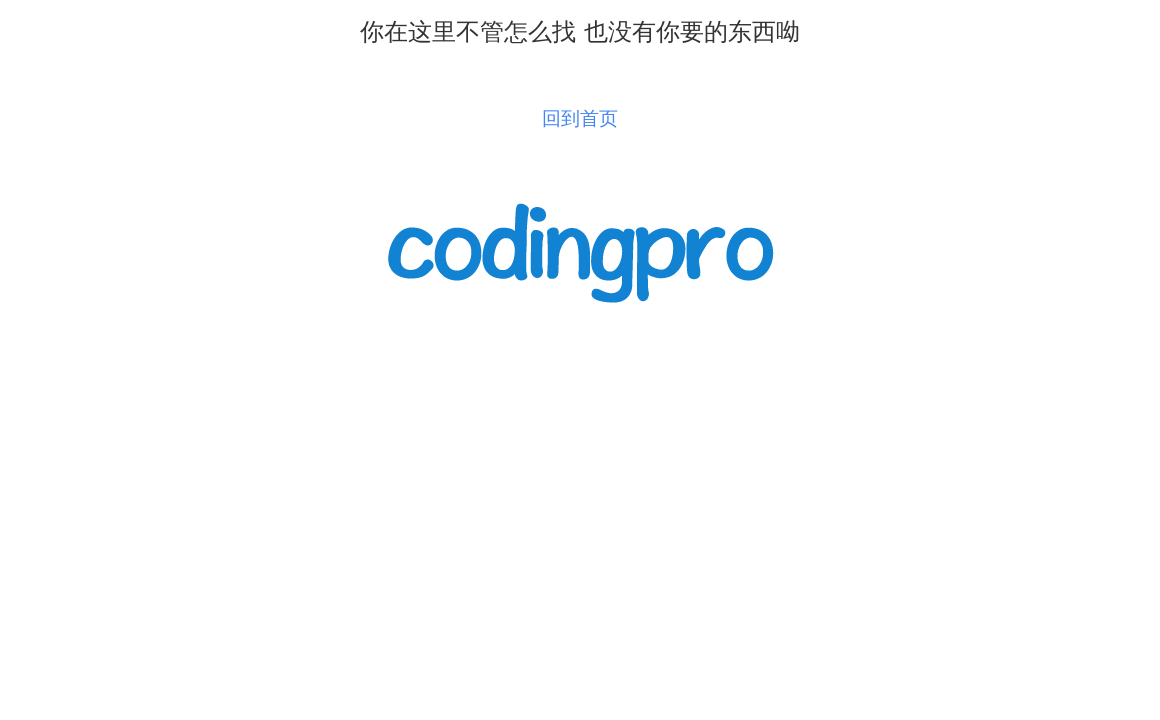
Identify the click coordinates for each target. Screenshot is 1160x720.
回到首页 (580, 118)
